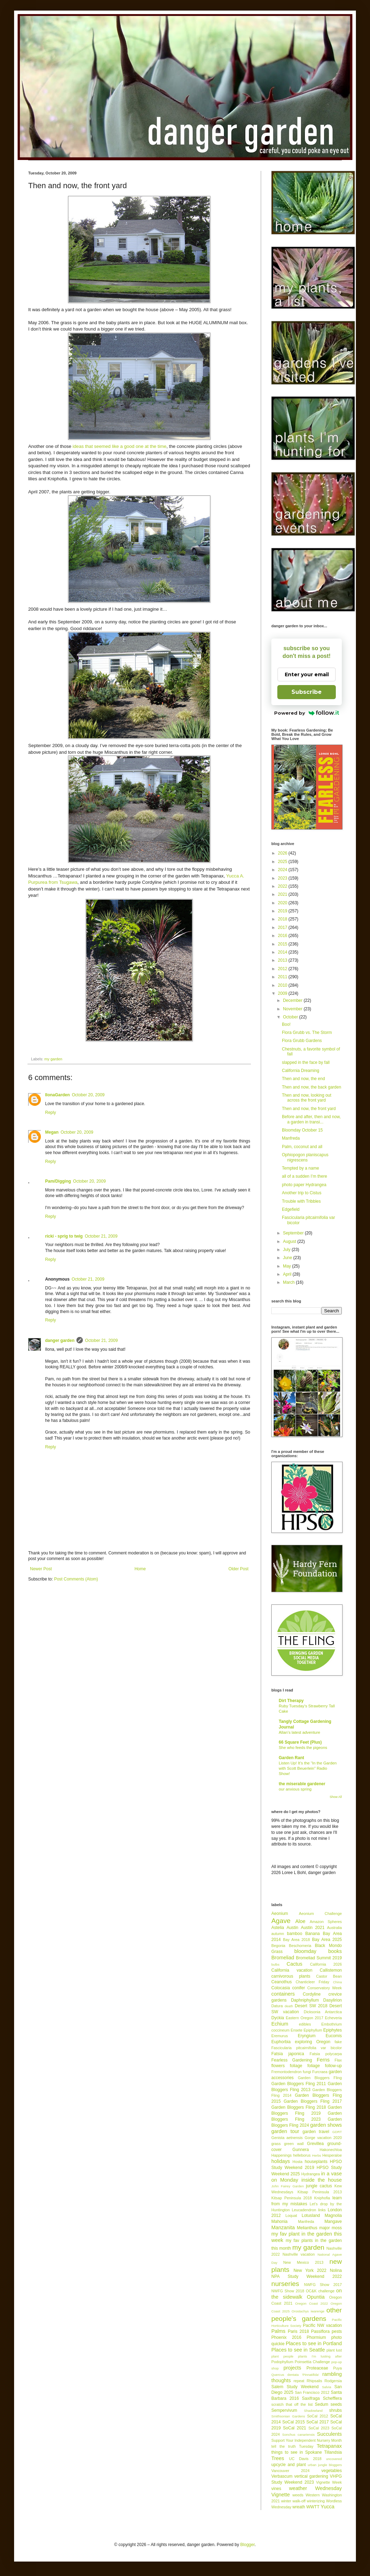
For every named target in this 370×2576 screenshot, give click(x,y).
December (293, 1000)
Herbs (316, 2155)
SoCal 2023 (318, 2428)
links (322, 2210)
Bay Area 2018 (296, 1939)
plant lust (334, 2350)
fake (338, 2042)
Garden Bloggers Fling (320, 2078)
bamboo (294, 1933)
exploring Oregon (313, 2041)
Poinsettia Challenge (312, 2362)
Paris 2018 (298, 2331)
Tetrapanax (329, 2446)
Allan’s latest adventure (299, 1732)
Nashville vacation (299, 2254)
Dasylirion (332, 2000)
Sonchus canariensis (298, 2434)
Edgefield (291, 1209)
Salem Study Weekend (295, 2386)
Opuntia (316, 2297)
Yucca (327, 2506)
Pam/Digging (58, 1181)
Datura (277, 2006)
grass (275, 2143)
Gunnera (300, 2149)
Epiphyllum (312, 2030)
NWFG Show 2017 (323, 2284)
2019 (283, 910)
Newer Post (41, 1568)
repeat (299, 2381)
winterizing (316, 2501)
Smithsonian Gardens (288, 2416)
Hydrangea (310, 2174)
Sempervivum (284, 2410)
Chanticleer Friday (312, 1982)
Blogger (247, 2544)
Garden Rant (291, 1757)
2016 (283, 935)
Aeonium (279, 1913)
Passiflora (320, 2331)
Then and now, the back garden (311, 1087)
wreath (298, 2506)
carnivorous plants (290, 1976)
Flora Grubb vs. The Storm (307, 1032)
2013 (283, 960)
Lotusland (311, 2215)
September (294, 1233)
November (293, 1008)
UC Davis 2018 (305, 2459)
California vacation (291, 1970)
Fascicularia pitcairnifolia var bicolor (306, 2048)
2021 (283, 894)
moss (337, 2227)
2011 (283, 976)
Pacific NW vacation (322, 2325)
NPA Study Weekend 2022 (306, 2276)
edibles (305, 2024)
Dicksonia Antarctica (323, 2012)
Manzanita (283, 2227)
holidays (280, 2161)
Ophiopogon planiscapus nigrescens (305, 1157)
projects (292, 2368)
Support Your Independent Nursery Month (306, 2440)
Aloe (300, 1921)
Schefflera (332, 2398)
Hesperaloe (332, 2155)
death (289, 2006)
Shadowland (313, 2410)
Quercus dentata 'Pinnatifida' (295, 2375)
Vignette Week (329, 2482)
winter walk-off (293, 2501)
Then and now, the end (303, 1078)
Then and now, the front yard (309, 1108)
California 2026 (326, 1964)
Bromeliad (282, 1957)
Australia (334, 1927)
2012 (283, 968)
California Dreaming (300, 1070)
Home (140, 1568)
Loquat (291, 2215)
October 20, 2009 (88, 1094)
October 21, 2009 (101, 1236)
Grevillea (315, 2143)
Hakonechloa (331, 2149)
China (337, 1982)
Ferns (323, 2060)
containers (283, 1994)
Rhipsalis (314, 2381)
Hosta (297, 2161)
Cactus (294, 1964)
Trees (277, 2458)
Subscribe (306, 692)
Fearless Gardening (291, 2060)
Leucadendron (304, 2210)
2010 (283, 985)
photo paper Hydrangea (304, 1184)
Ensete (297, 2030)
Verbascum (281, 2476)
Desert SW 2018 (311, 2005)
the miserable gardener (302, 1783)
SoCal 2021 (294, 2428)
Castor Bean (329, 1976)
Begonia (278, 1945)
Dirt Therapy (291, 1700)
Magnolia (333, 2215)
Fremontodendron (286, 2072)
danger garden (59, 1340)
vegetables (331, 2470)
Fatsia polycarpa (326, 2054)
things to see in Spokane (296, 2452)
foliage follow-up (324, 2065)
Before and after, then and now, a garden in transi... (311, 1119)
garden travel (316, 2131)
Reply (50, 1112)
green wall (294, 2143)
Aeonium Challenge (320, 1913)
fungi (307, 2072)
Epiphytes (332, 2030)
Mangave (333, 2221)
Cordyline (312, 1994)
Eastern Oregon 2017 (304, 2018)
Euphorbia (281, 2041)
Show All (335, 1797)
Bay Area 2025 (327, 1939)
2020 (283, 902)
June (288, 1257)
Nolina (336, 2270)
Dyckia (277, 2017)
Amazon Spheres (326, 1921)
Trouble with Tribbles (301, 1201)
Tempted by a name (300, 1168)
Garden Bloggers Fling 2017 (313, 2101)
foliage (296, 2065)
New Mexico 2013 (303, 2262)
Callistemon (331, 1970)
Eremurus (279, 2036)
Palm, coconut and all (302, 1146)
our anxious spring (295, 1789)
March (289, 1282)
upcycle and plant (288, 2464)
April (287, 1274)
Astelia (277, 1927)
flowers (278, 2065)
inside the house (321, 2180)
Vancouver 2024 (290, 2471)
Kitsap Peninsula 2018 (291, 2198)
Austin (292, 1927)
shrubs (335, 2410)
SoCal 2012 (317, 2416)
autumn (277, 1933)
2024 (283, 869)
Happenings (281, 2155)
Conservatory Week (324, 1988)
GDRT (337, 2132)
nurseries (285, 2283)
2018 (283, 919)
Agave (280, 1920)
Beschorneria (300, 1945)
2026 (283, 853)
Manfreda (291, 1138)
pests (337, 2331)
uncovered (334, 2459)
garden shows (326, 2125)
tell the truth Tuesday (292, 2446)
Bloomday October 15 (302, 1130)
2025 (283, 861)
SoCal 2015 (293, 2422)
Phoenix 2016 (286, 2337)
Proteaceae (317, 2368)
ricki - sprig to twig (64, 1236)
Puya (337, 2368)
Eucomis (334, 2035)
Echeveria (333, 2018)
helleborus (302, 2155)
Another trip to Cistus (301, 1192)
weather (298, 2488)
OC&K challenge (320, 2291)
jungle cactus (319, 2185)
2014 (283, 952)
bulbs (275, 1964)
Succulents (329, 2434)
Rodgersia (333, 2381)
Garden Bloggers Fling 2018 (298, 2107)
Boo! (286, 1024)
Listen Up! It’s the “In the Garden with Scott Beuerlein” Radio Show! (308, 1768)
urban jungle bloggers (325, 2465)
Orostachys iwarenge (308, 2311)
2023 (283, 878)
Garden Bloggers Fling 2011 (298, 2083)
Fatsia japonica (287, 2053)
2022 (283, 886)
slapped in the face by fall (305, 1062)
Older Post (238, 1568)
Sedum (321, 2404)
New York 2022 (310, 2270)
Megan (51, 1132)
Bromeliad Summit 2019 (319, 1957)
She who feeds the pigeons (303, 1747)
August (290, 1241)
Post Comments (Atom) (76, 1579)
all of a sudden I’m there (304, 1176)
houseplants (316, 2161)
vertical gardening (311, 2476)
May (287, 1266)
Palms (278, 2331)
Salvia (326, 2387)
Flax (338, 2060)
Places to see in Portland (314, 2343)
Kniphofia (322, 2198)
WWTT (312, 2506)
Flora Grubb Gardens (302, 1040)
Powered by (306, 713)
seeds (336, 2404)
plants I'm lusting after (320, 2356)
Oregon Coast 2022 (311, 2303)
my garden (53, 1059)
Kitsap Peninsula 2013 (319, 2192)
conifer (298, 1987)
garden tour (285, 2131)
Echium (279, 2024)
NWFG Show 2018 (287, 2291)
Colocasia (280, 1987)
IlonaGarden (57, 1094)
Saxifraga (311, 2398)
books (335, 1951)
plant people (282, 2356)
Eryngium (307, 2035)
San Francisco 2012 (312, 2392)
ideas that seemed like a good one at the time (119, 446)
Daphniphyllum (305, 2000)
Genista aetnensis (287, 2138)
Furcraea (319, 2072)
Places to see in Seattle (298, 2350)
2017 (283, 927)
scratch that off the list (292, 2404)
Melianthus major (313, 2227)
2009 (283, 993)
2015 (283, 944)
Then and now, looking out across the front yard (306, 1098)
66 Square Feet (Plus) (300, 1742)
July (287, 1249)
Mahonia (279, 2221)
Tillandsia (333, 2452)
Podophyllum (282, 2362)
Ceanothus (281, 1981)
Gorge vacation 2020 (323, 2138)
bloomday (305, 1951)
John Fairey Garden (287, 2186)
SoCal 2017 (317, 2422)
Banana (312, 1933)
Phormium (316, 2337)
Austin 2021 (313, 1927)
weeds (297, 2495)
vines (276, 2488)
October (291, 1017)
